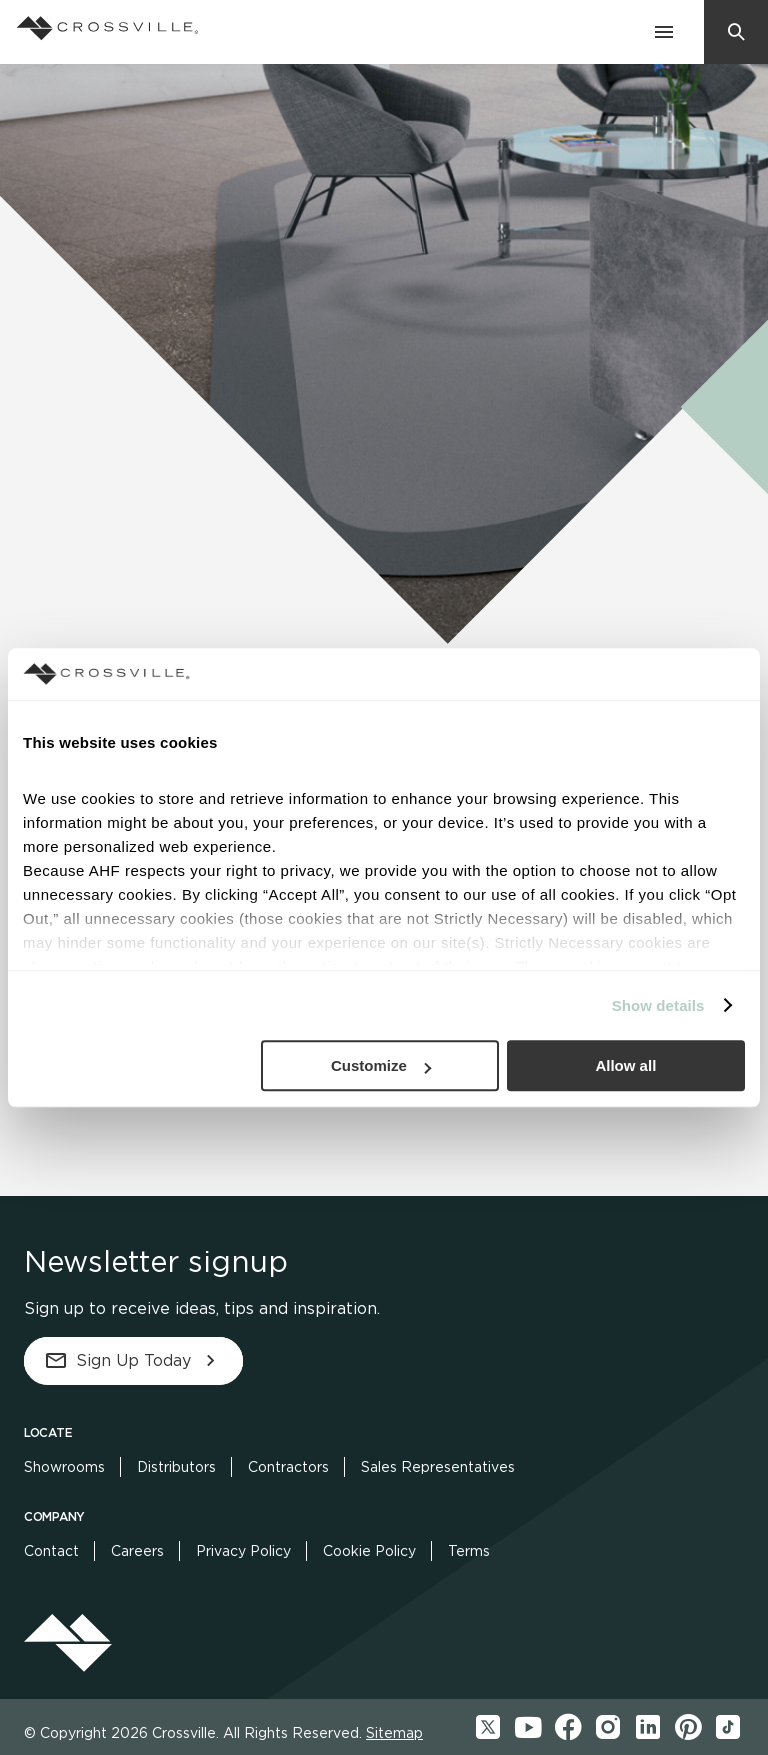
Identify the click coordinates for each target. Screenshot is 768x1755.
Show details (658, 1005)
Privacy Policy (243, 1551)
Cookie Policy (369, 1551)
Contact (51, 1551)
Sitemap (394, 1733)
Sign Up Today (133, 1361)
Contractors (288, 1467)
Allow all (625, 1065)
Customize (381, 1065)
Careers (137, 1551)
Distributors (176, 1467)
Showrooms (64, 1467)
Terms (469, 1551)
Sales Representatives (438, 1467)
